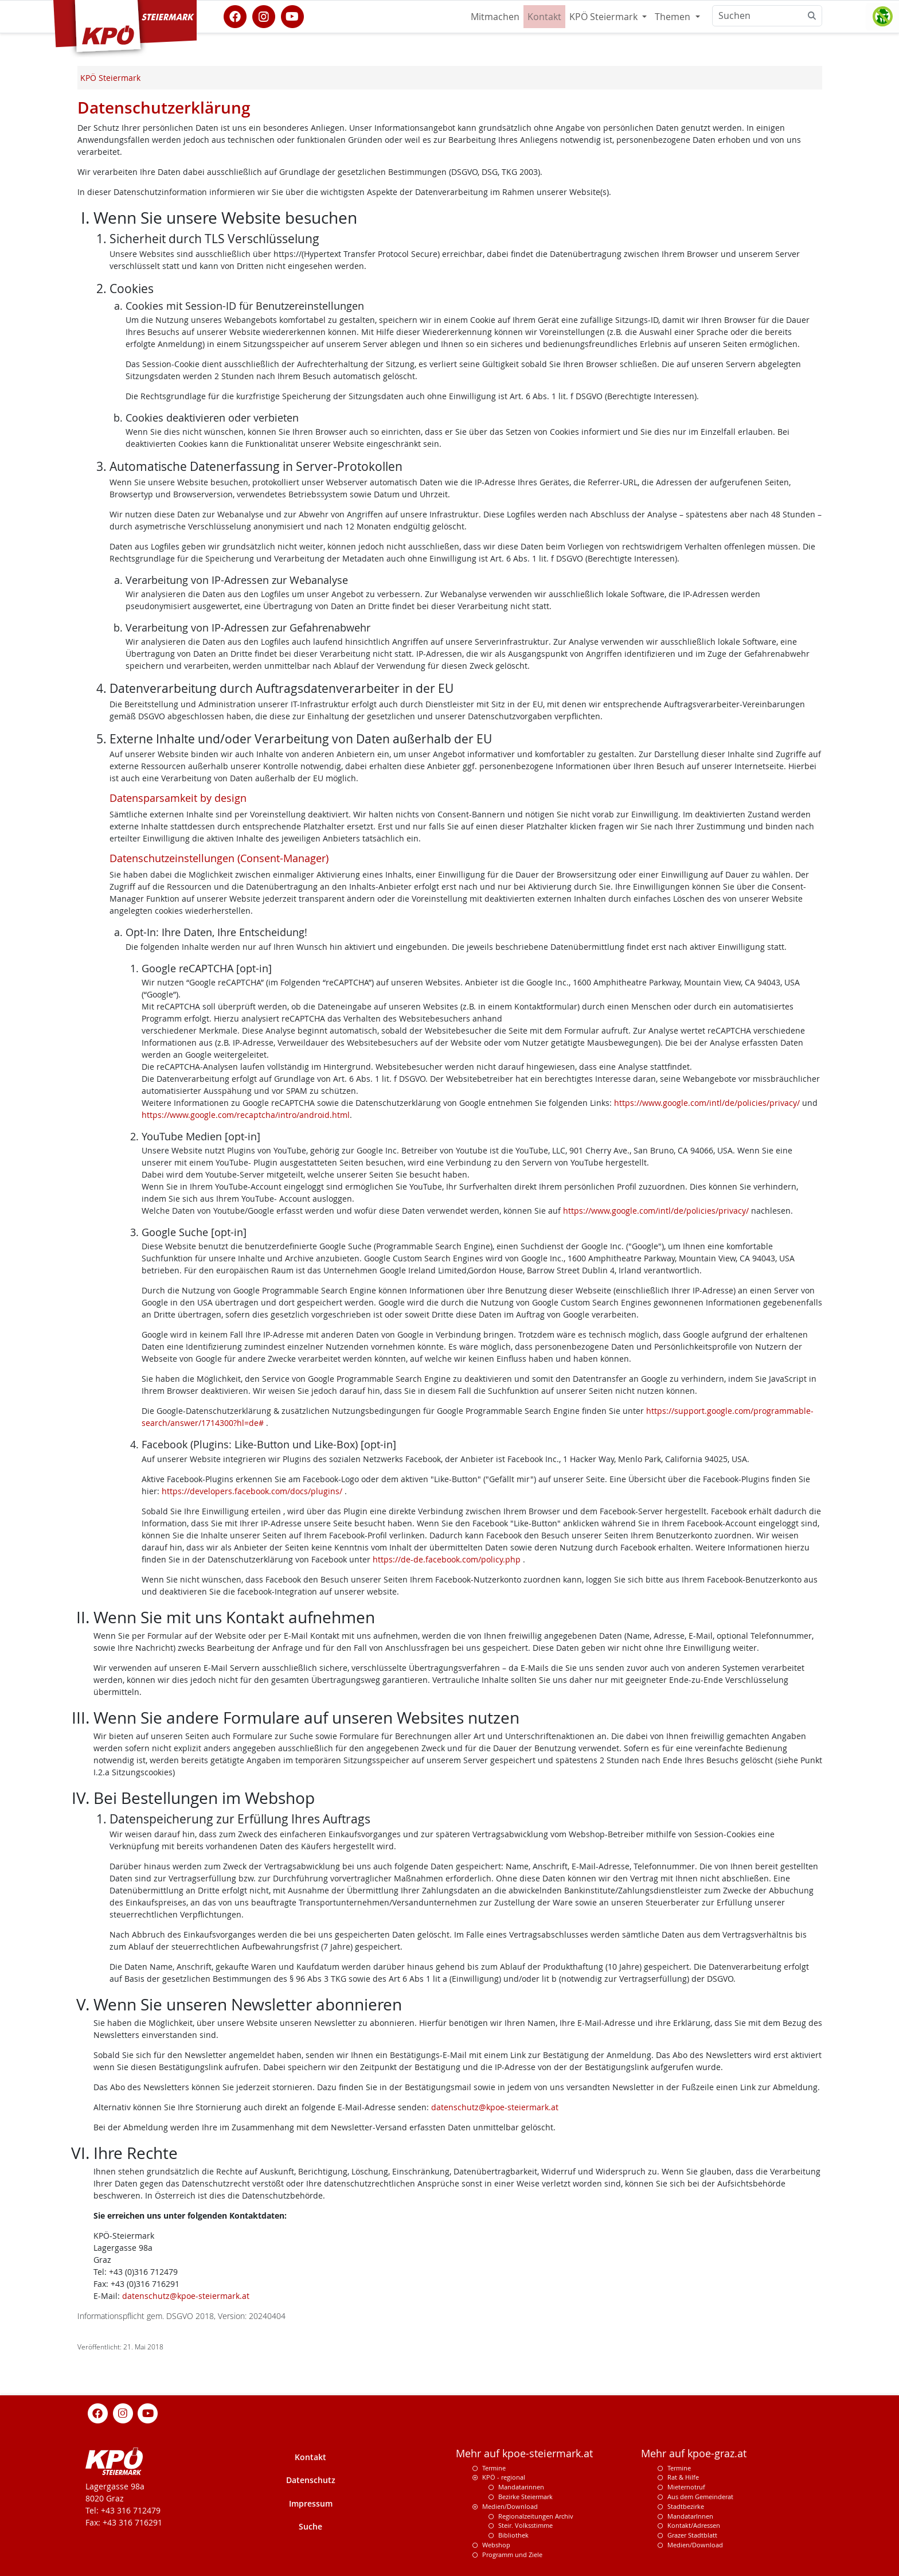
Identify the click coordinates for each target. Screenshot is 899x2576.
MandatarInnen (690, 2516)
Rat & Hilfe (683, 2477)
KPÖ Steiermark (604, 16)
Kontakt (544, 16)
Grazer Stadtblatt (692, 2535)
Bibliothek (513, 2535)
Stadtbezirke (685, 2506)
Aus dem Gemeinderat (700, 2496)
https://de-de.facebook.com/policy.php (448, 1559)
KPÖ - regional (503, 2477)
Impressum (311, 2503)
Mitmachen (495, 16)
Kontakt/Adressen (693, 2525)
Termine (494, 2468)
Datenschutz (310, 2479)
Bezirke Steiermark (525, 2496)
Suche (310, 2526)
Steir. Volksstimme (525, 2525)
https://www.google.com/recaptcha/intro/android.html (246, 1114)
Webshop (496, 2544)
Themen (674, 16)
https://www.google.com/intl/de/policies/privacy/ (707, 1102)
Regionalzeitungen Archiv (535, 2516)
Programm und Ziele (512, 2554)
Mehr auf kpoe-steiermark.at (524, 2453)
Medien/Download (510, 2506)
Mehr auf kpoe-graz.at (693, 2453)
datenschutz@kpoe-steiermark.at (494, 2107)
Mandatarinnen (521, 2487)
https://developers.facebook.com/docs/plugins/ (253, 1491)
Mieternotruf (686, 2487)
